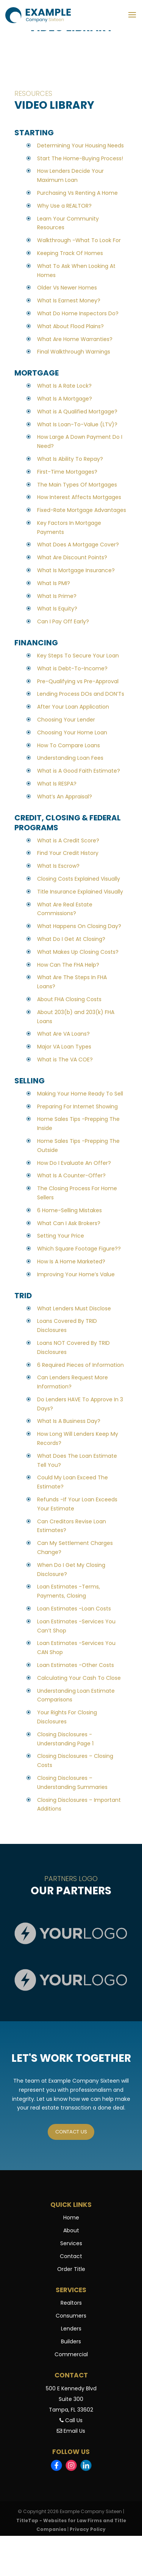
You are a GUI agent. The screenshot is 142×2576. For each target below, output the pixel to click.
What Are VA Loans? (63, 1034)
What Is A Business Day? (68, 1421)
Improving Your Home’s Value (76, 1274)
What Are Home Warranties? (74, 339)
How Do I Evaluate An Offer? (74, 1163)
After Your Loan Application (73, 707)
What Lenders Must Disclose (74, 1308)
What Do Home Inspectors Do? (78, 313)
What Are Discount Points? (72, 557)
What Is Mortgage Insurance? (76, 570)
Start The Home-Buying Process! (80, 158)
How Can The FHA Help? (68, 965)
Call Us (71, 2421)
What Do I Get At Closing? (71, 939)
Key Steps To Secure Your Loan (78, 655)
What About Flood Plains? (70, 326)
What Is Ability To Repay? (70, 459)
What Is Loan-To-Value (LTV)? (77, 424)
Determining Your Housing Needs (80, 145)
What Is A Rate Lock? (64, 386)
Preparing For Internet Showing (77, 1106)
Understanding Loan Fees (70, 758)
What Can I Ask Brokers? (68, 1223)
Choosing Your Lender (66, 719)
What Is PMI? (53, 583)
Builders (71, 2342)
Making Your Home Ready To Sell (80, 1093)
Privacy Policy (88, 2530)
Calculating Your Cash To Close (79, 1678)
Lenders (71, 2329)
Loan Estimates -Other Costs (75, 1665)
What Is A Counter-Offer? (71, 1175)
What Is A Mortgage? (64, 398)
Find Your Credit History (67, 853)
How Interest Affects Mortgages (79, 497)
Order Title (71, 2270)
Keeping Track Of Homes (70, 253)
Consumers (71, 2316)
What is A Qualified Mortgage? (77, 411)
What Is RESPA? (56, 783)
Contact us (71, 2132)
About (71, 2231)
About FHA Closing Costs (69, 999)
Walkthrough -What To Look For (79, 240)
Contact (71, 2257)
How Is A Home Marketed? (71, 1261)
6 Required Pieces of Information (80, 1365)
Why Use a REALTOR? (64, 206)
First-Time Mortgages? (67, 472)
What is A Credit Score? (68, 840)
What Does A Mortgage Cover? (78, 544)
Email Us (71, 2431)
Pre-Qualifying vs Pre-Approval (78, 681)
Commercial (71, 2355)
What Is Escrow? (58, 866)
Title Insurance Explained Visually (80, 891)
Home (71, 2218)
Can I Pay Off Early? (63, 621)
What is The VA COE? (65, 1059)
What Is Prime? (56, 596)
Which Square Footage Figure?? (79, 1248)
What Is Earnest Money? (68, 300)
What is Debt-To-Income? (72, 668)
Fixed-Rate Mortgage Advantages (81, 510)
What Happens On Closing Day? (79, 926)
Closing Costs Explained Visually (78, 879)
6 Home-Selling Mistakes (69, 1210)
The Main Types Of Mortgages (77, 484)
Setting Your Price (60, 1235)
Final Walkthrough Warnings (73, 351)
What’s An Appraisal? (64, 796)
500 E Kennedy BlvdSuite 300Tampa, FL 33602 (71, 2399)
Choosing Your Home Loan (72, 732)
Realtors (71, 2303)
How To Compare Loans (68, 745)
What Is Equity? (57, 608)
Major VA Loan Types (64, 1046)
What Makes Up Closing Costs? (78, 952)
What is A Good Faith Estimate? (78, 771)
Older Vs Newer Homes (67, 287)
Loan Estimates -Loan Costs (74, 1608)
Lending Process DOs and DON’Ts (80, 694)
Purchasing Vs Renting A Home (77, 193)
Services (71, 2244)
